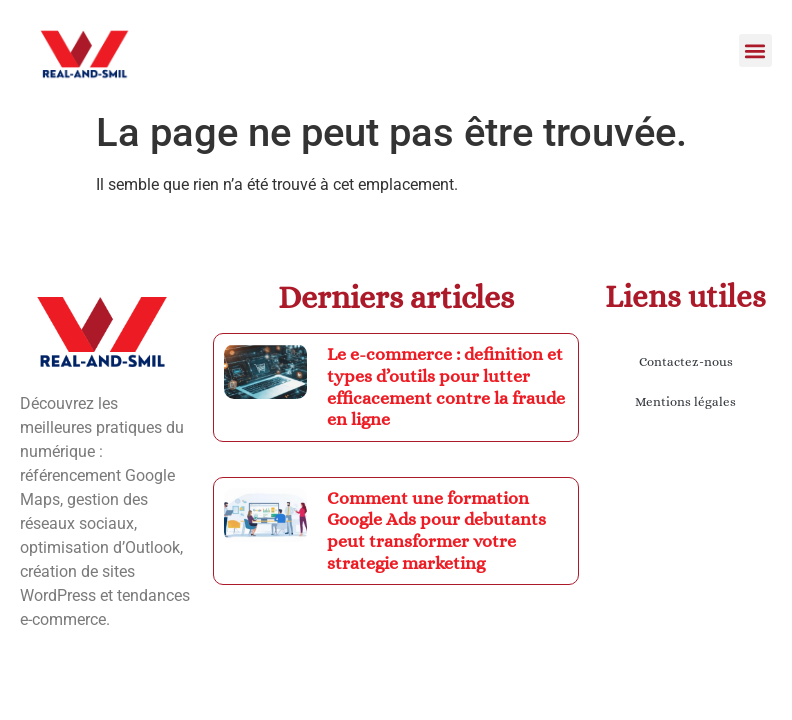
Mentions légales (685, 401)
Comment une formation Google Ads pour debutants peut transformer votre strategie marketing (436, 530)
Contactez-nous (686, 361)
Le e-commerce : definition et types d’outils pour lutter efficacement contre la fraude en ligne (446, 386)
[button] (755, 50)
